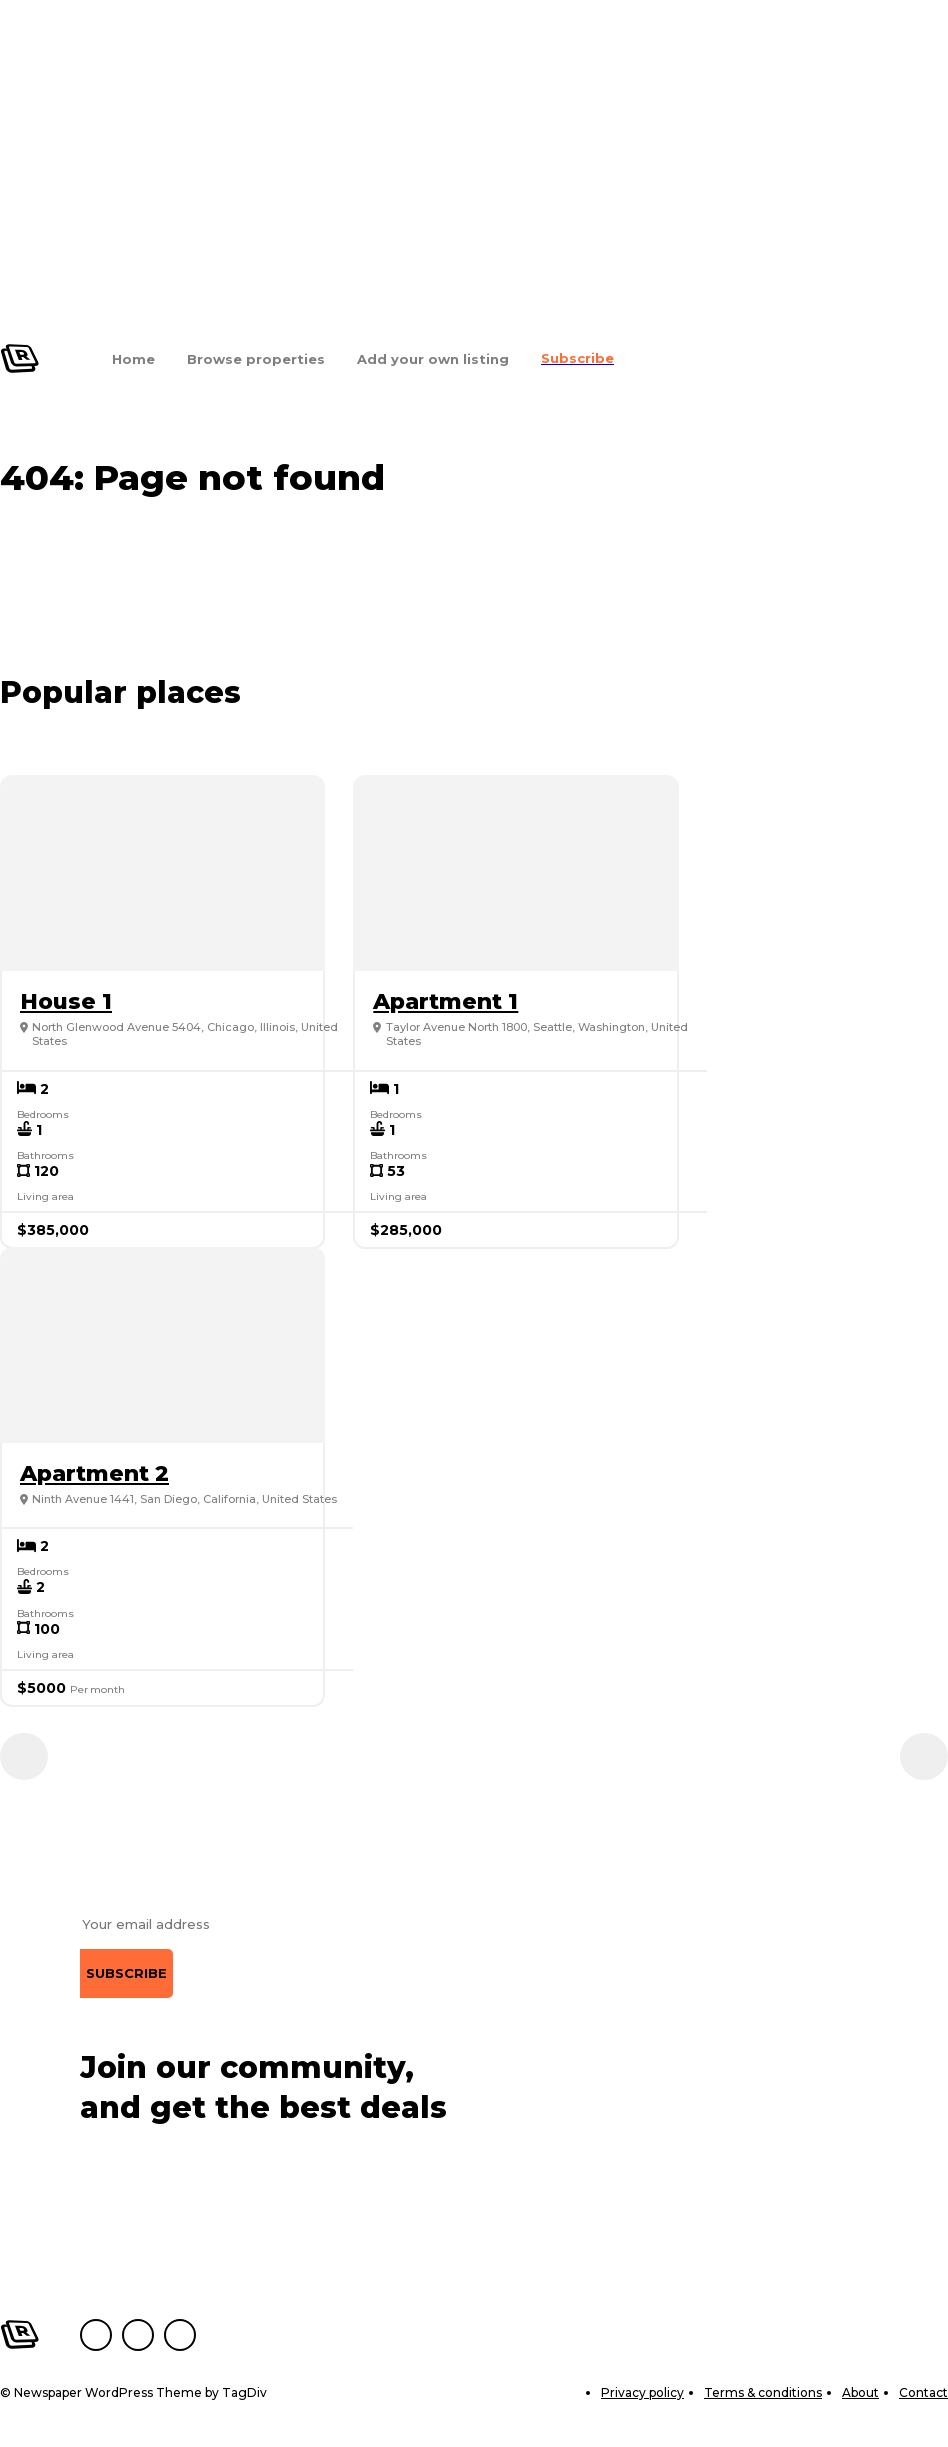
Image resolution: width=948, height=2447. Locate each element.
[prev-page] (24, 1756)
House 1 (66, 1001)
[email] (172, 1924)
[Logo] (20, 358)
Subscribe (126, 1973)
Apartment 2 (94, 1473)
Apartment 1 (445, 1001)
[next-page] (924, 1756)
